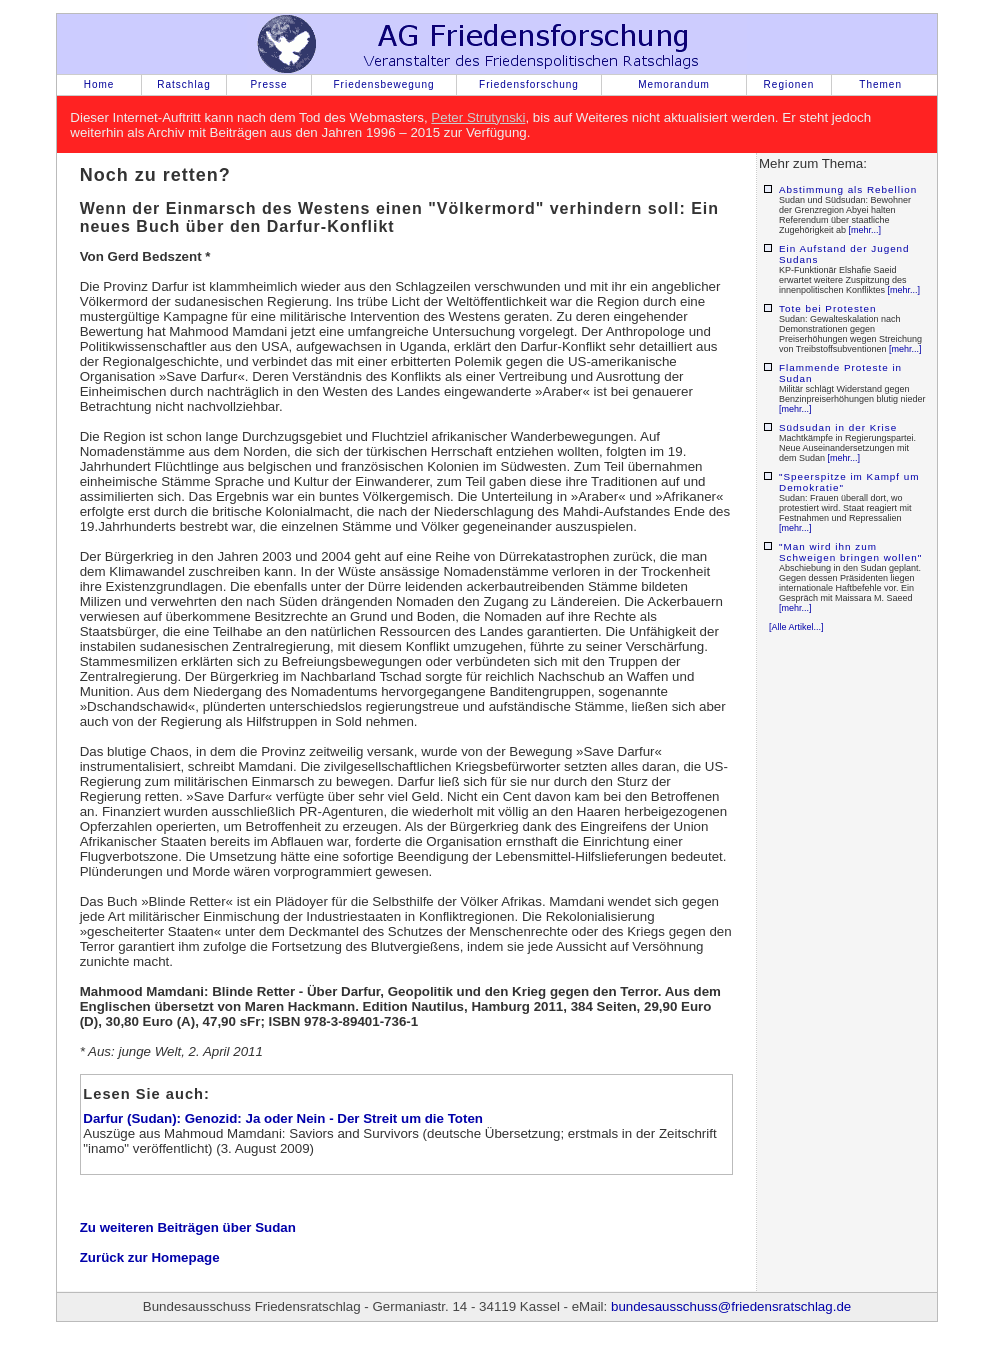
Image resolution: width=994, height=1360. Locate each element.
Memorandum (674, 84)
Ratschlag (183, 84)
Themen (880, 84)
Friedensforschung (529, 84)
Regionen (789, 84)
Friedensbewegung (383, 84)
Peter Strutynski (478, 117)
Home (99, 84)
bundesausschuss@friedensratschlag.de (731, 1306)
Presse (268, 84)
